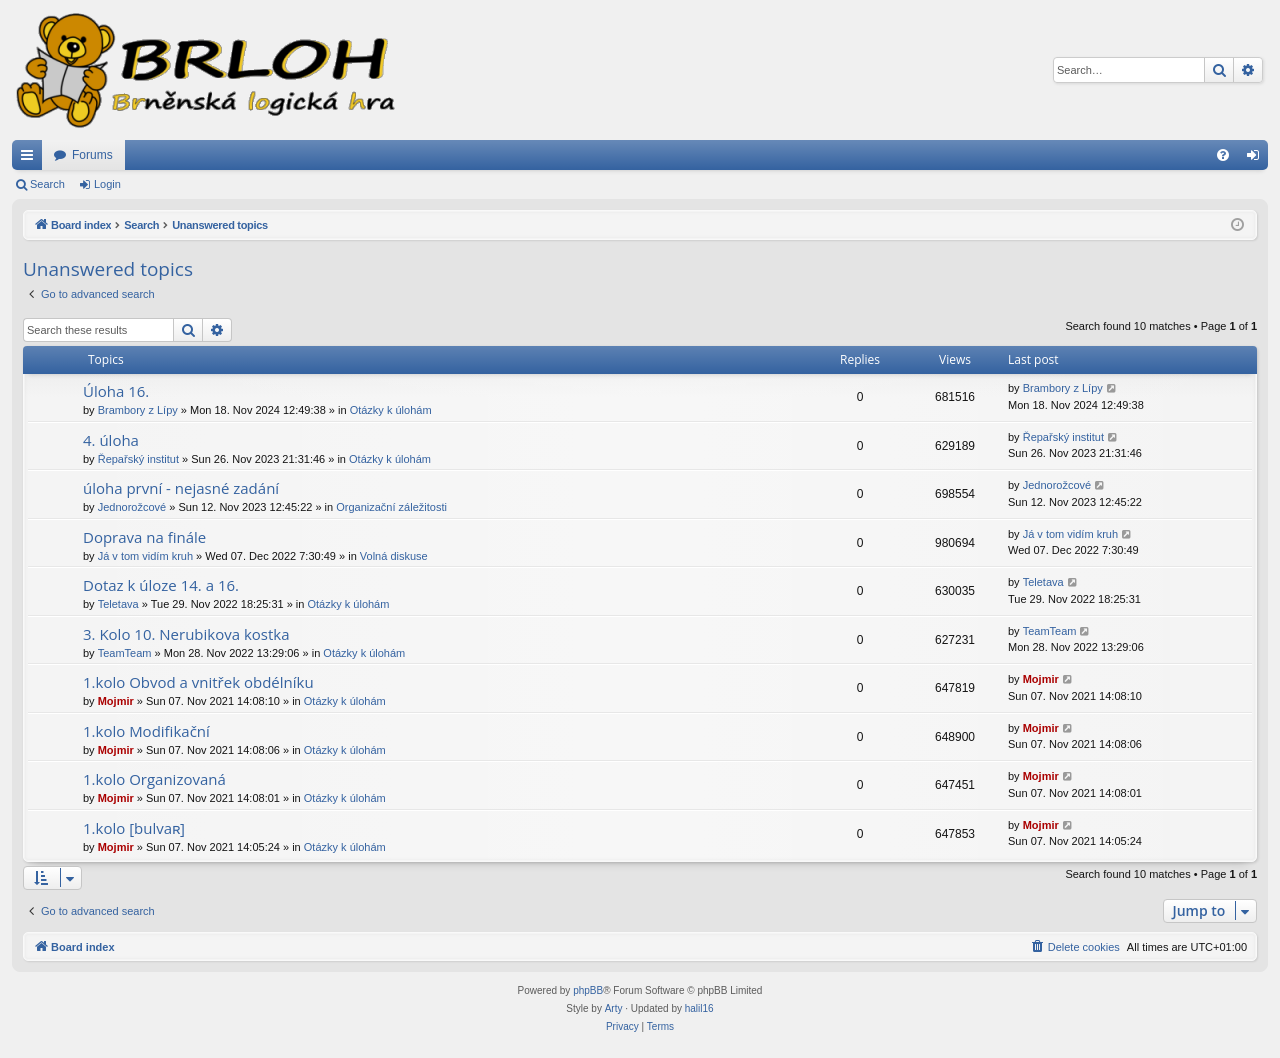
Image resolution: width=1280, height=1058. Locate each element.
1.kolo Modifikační (146, 731)
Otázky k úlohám (391, 410)
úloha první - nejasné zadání (181, 488)
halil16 (699, 1008)
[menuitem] (1223, 155)
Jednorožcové (132, 507)
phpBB (588, 990)
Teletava (118, 604)
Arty (614, 1008)
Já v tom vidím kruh (145, 556)
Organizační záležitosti (391, 507)
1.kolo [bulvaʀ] (134, 828)
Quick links (31, 159)
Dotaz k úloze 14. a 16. (161, 585)
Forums (92, 155)
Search (47, 184)
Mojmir (116, 701)
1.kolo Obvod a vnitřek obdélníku (198, 682)
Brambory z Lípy (138, 410)
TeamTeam (125, 653)
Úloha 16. (116, 391)
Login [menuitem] (1257, 159)
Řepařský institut (138, 459)
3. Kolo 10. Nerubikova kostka (186, 634)
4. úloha (111, 440)
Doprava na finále (144, 537)
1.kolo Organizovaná (154, 779)
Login (107, 184)
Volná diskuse (394, 556)
